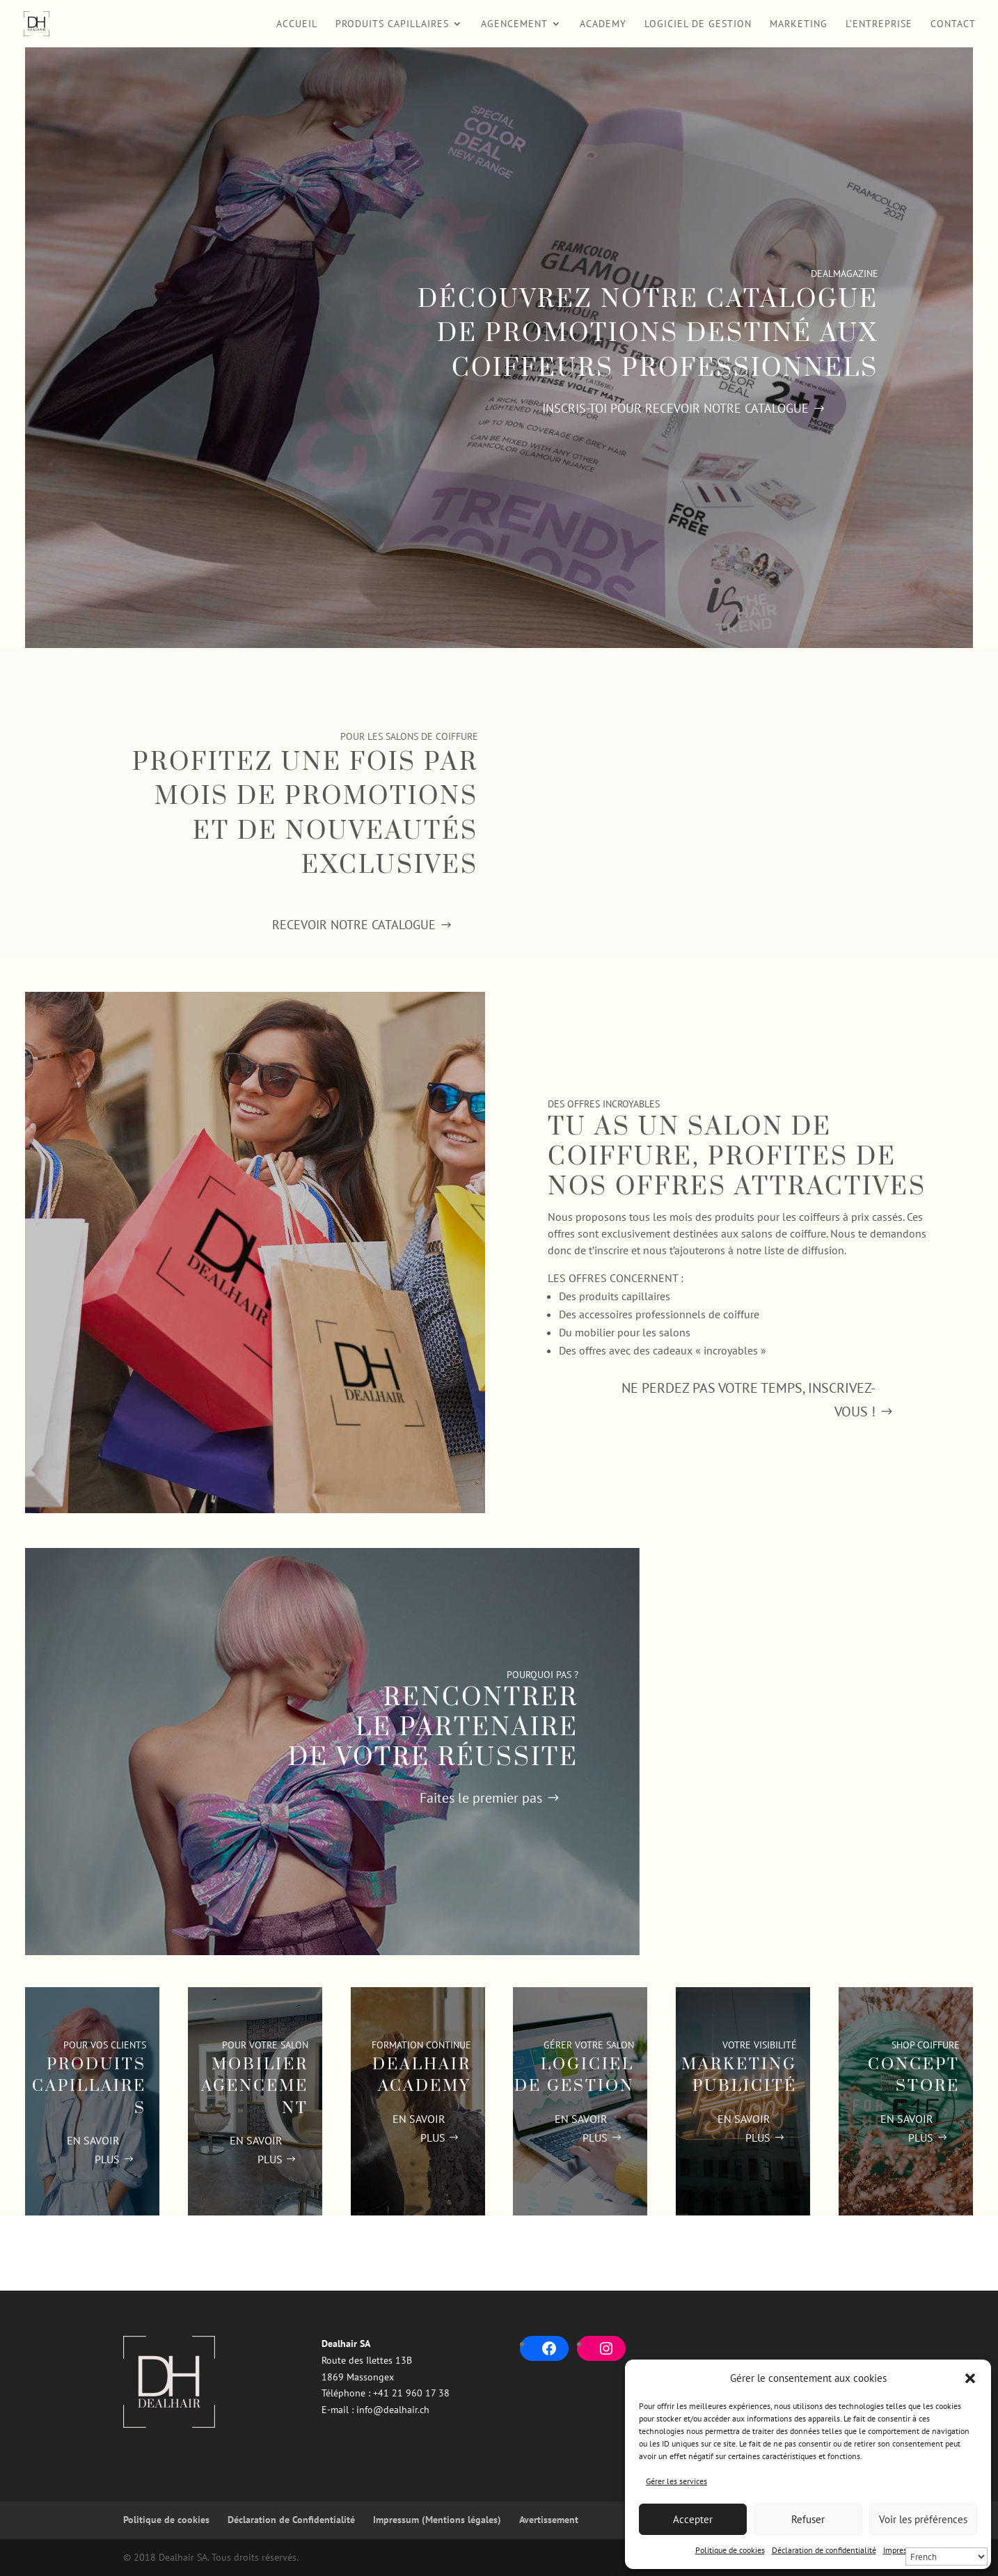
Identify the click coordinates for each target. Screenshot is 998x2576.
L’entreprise (879, 24)
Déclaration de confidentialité (824, 2550)
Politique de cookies (730, 2550)
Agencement (514, 24)
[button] (970, 2378)
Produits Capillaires (392, 24)
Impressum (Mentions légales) (437, 2519)
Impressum (902, 2550)
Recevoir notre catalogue (354, 925)
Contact (953, 24)
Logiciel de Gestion (698, 24)
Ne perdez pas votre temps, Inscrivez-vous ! (748, 1400)
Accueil (296, 24)
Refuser (808, 2519)
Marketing (798, 24)
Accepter (693, 2519)
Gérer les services (676, 2481)
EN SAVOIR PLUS (93, 2149)
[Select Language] (946, 2556)
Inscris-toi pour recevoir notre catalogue (675, 408)
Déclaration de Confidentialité (291, 2519)
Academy (603, 24)
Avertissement (548, 2519)
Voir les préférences (923, 2519)
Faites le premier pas (481, 1798)
